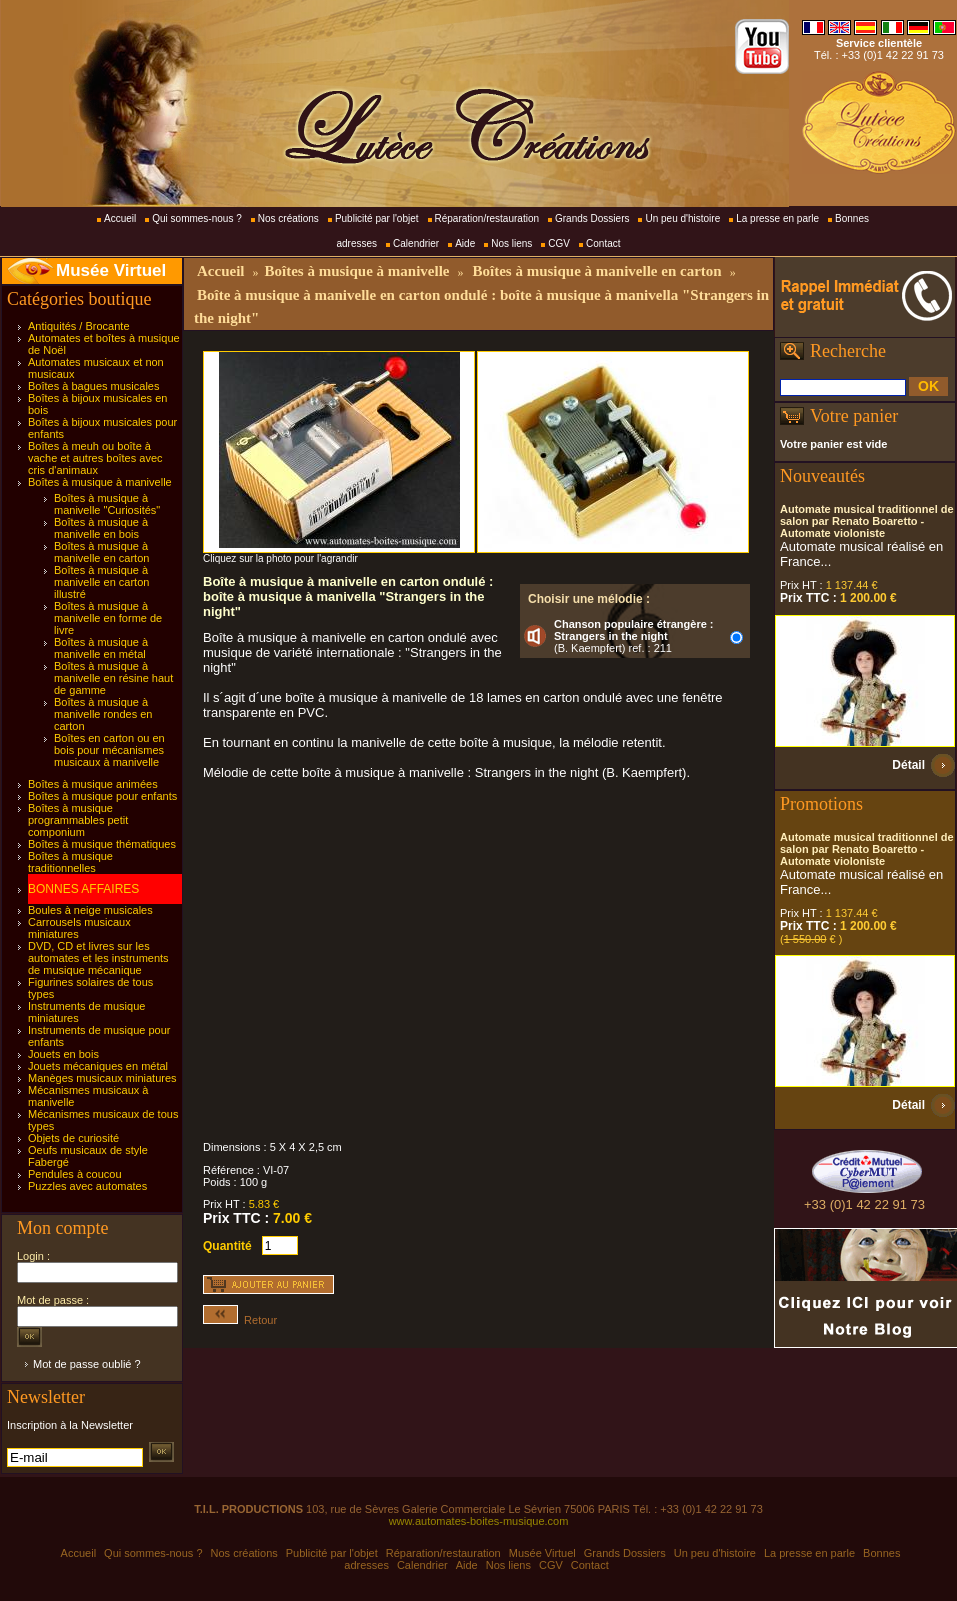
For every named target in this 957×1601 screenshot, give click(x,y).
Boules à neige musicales (90, 910)
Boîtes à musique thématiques (102, 844)
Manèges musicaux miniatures (102, 1078)
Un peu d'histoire (682, 218)
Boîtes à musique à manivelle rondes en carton (103, 714)
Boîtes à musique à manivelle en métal (101, 648)
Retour (240, 1320)
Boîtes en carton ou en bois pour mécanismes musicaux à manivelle (109, 750)
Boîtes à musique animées (93, 784)
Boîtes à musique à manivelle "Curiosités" (107, 504)
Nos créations (288, 218)
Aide (465, 243)
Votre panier (854, 416)
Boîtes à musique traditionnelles (70, 862)
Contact (603, 243)
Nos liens (511, 243)
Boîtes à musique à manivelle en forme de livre (108, 618)
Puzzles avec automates (87, 1186)
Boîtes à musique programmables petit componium (78, 820)
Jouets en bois (63, 1054)
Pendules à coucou (75, 1174)
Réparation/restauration (487, 218)
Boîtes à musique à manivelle (100, 482)
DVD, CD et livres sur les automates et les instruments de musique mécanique (98, 958)
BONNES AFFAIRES (83, 889)
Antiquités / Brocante (79, 326)
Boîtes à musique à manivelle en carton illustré (101, 582)
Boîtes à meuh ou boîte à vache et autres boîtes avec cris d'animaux (95, 458)
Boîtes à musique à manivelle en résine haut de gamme (113, 678)
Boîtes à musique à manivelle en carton (101, 552)
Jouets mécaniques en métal (98, 1066)
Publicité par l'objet (377, 218)
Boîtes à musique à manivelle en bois (101, 528)
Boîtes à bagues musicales (93, 386)
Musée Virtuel (111, 270)
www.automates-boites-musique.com (479, 1521)
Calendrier (416, 243)
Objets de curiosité (73, 1138)
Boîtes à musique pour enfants (102, 796)
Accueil (120, 218)
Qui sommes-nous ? (196, 218)
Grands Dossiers (592, 218)
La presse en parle (777, 218)
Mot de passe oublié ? (87, 1364)
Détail (908, 765)
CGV (559, 243)
